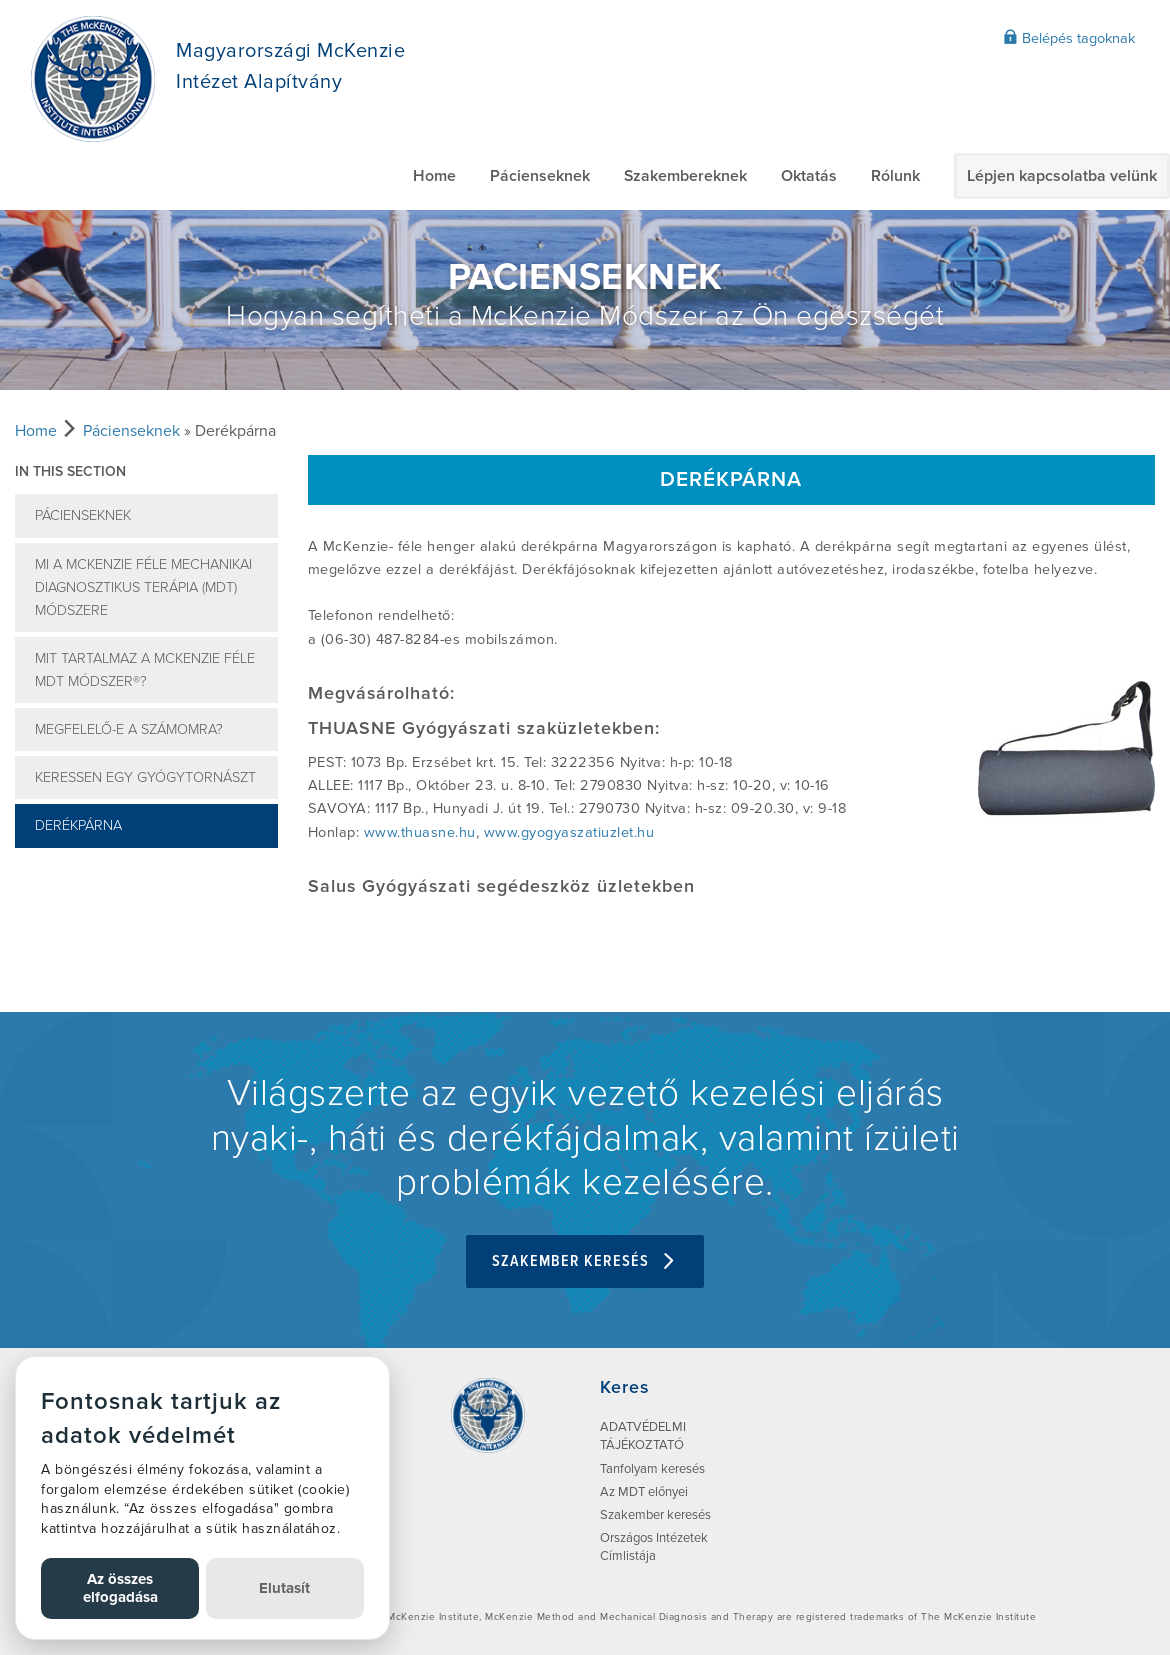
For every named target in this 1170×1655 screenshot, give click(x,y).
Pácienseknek (540, 176)
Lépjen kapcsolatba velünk (1062, 176)
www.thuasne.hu (420, 832)
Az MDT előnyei (644, 1492)
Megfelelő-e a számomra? (129, 729)
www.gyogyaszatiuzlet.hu (569, 832)
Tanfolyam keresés (652, 1469)
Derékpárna (78, 825)
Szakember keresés (585, 1261)
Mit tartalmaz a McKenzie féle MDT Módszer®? (145, 670)
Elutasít (284, 1588)
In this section (70, 471)
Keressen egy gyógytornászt (145, 777)
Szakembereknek (685, 176)
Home (434, 176)
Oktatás (809, 176)
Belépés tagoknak (1069, 38)
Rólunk (895, 176)
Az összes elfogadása (120, 1587)
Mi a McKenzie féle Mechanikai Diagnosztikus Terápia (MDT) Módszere (143, 587)
